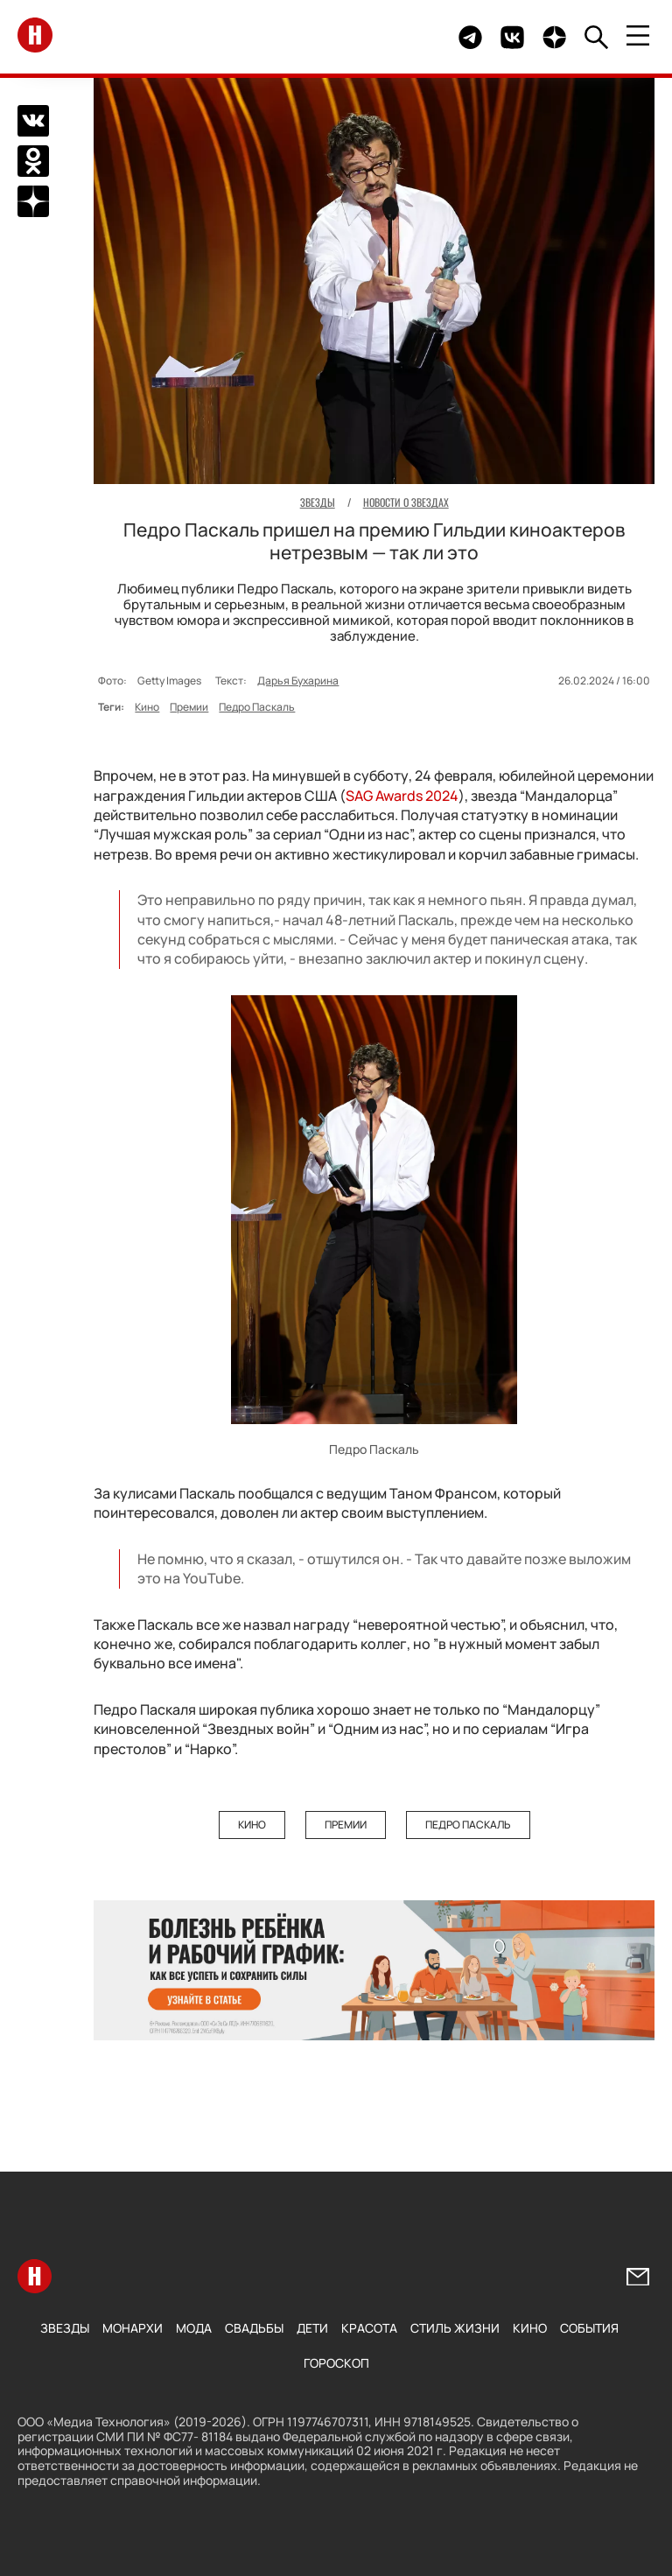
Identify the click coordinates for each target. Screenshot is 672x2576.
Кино (147, 706)
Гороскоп (336, 2363)
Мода (194, 2328)
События (589, 2328)
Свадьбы (254, 2328)
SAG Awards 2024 (402, 795)
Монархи (132, 2328)
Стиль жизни (455, 2328)
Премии (189, 706)
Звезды (64, 2328)
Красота (369, 2328)
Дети (312, 2328)
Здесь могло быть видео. (404, 37)
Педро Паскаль (257, 706)
